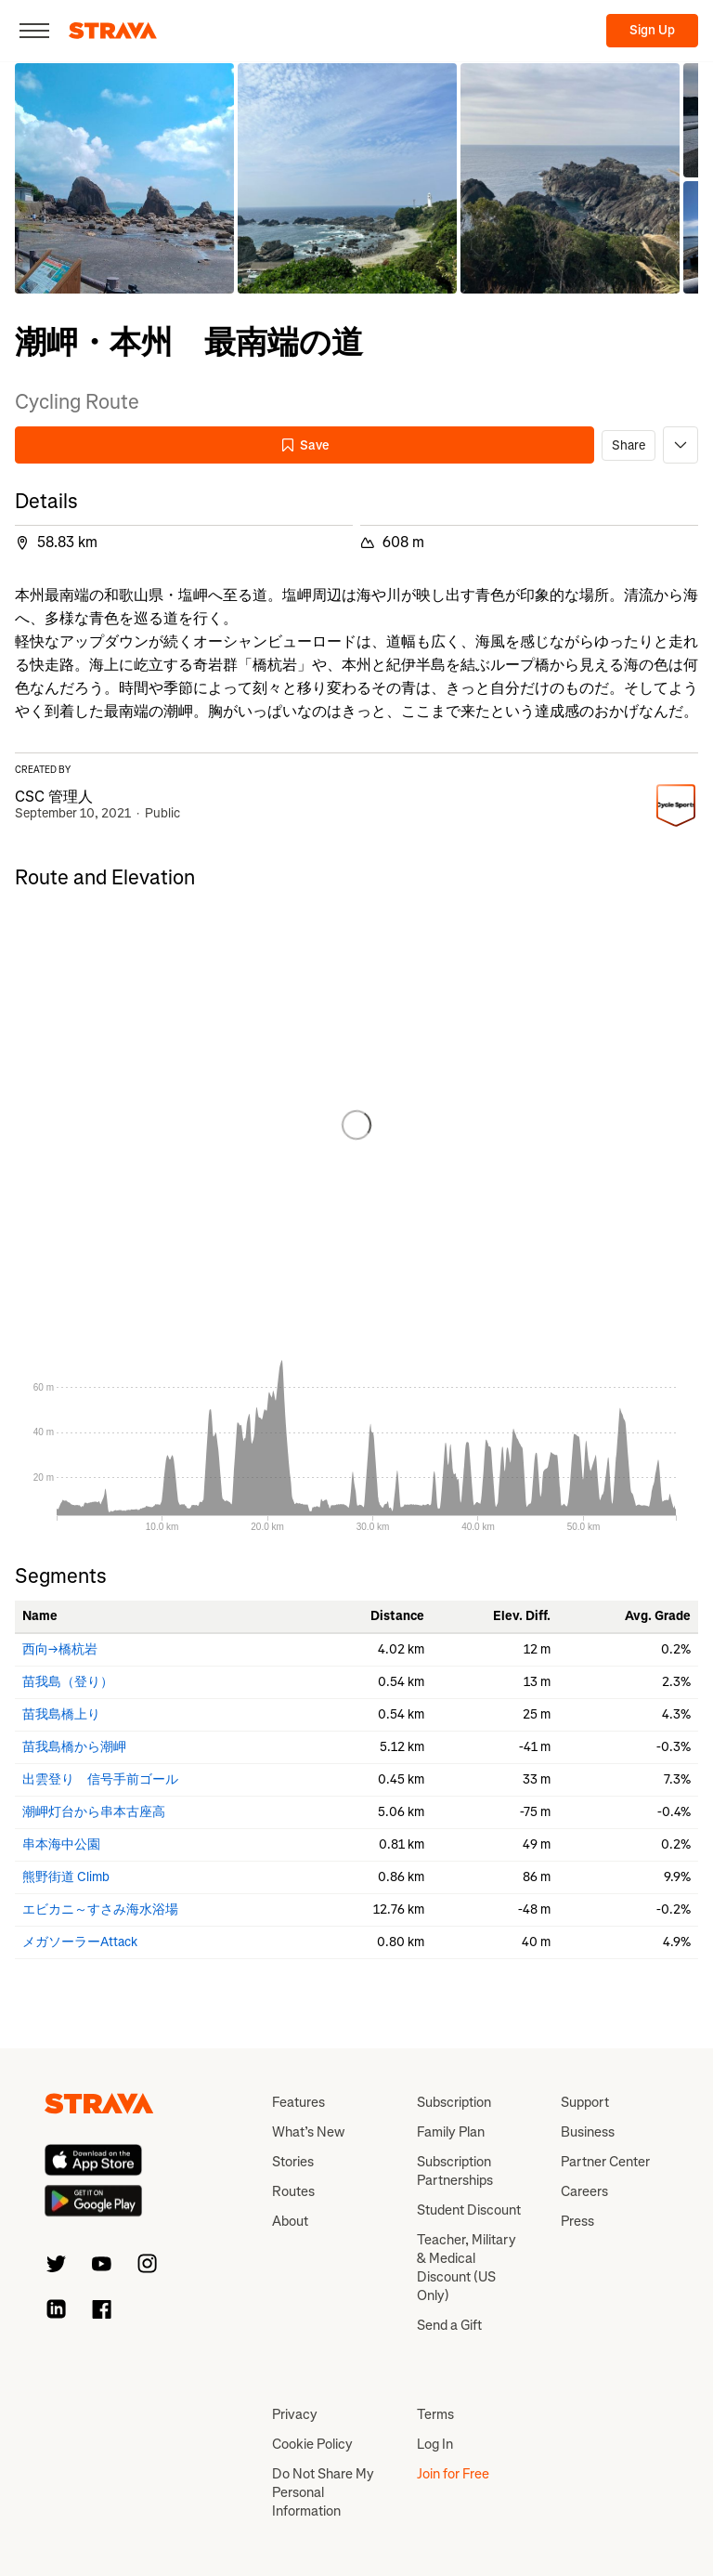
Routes (293, 2191)
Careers (584, 2191)
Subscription (454, 2102)
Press (577, 2221)
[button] (124, 178)
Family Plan (451, 2132)
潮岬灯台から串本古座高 (93, 1812)
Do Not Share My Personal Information (323, 2492)
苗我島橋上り (61, 1714)
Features (298, 2102)
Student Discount (469, 2210)
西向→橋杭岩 (59, 1649)
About (290, 2221)
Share (628, 445)
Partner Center (605, 2161)
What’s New (308, 2132)
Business (588, 2132)
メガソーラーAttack (79, 1942)
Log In (435, 2444)
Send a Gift (449, 2325)
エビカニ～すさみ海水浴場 (100, 1909)
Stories (293, 2161)
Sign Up (652, 30)
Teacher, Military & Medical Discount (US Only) (466, 2267)
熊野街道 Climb (66, 1877)
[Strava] (113, 31)
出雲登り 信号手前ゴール (100, 1779)
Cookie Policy (312, 2444)
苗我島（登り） (67, 1682)
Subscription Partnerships (455, 2171)
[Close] (34, 30)
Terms (435, 2414)
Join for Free (453, 2474)
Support (585, 2102)
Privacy (295, 2414)
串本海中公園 (61, 1844)
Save (304, 445)
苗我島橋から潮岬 (74, 1747)
